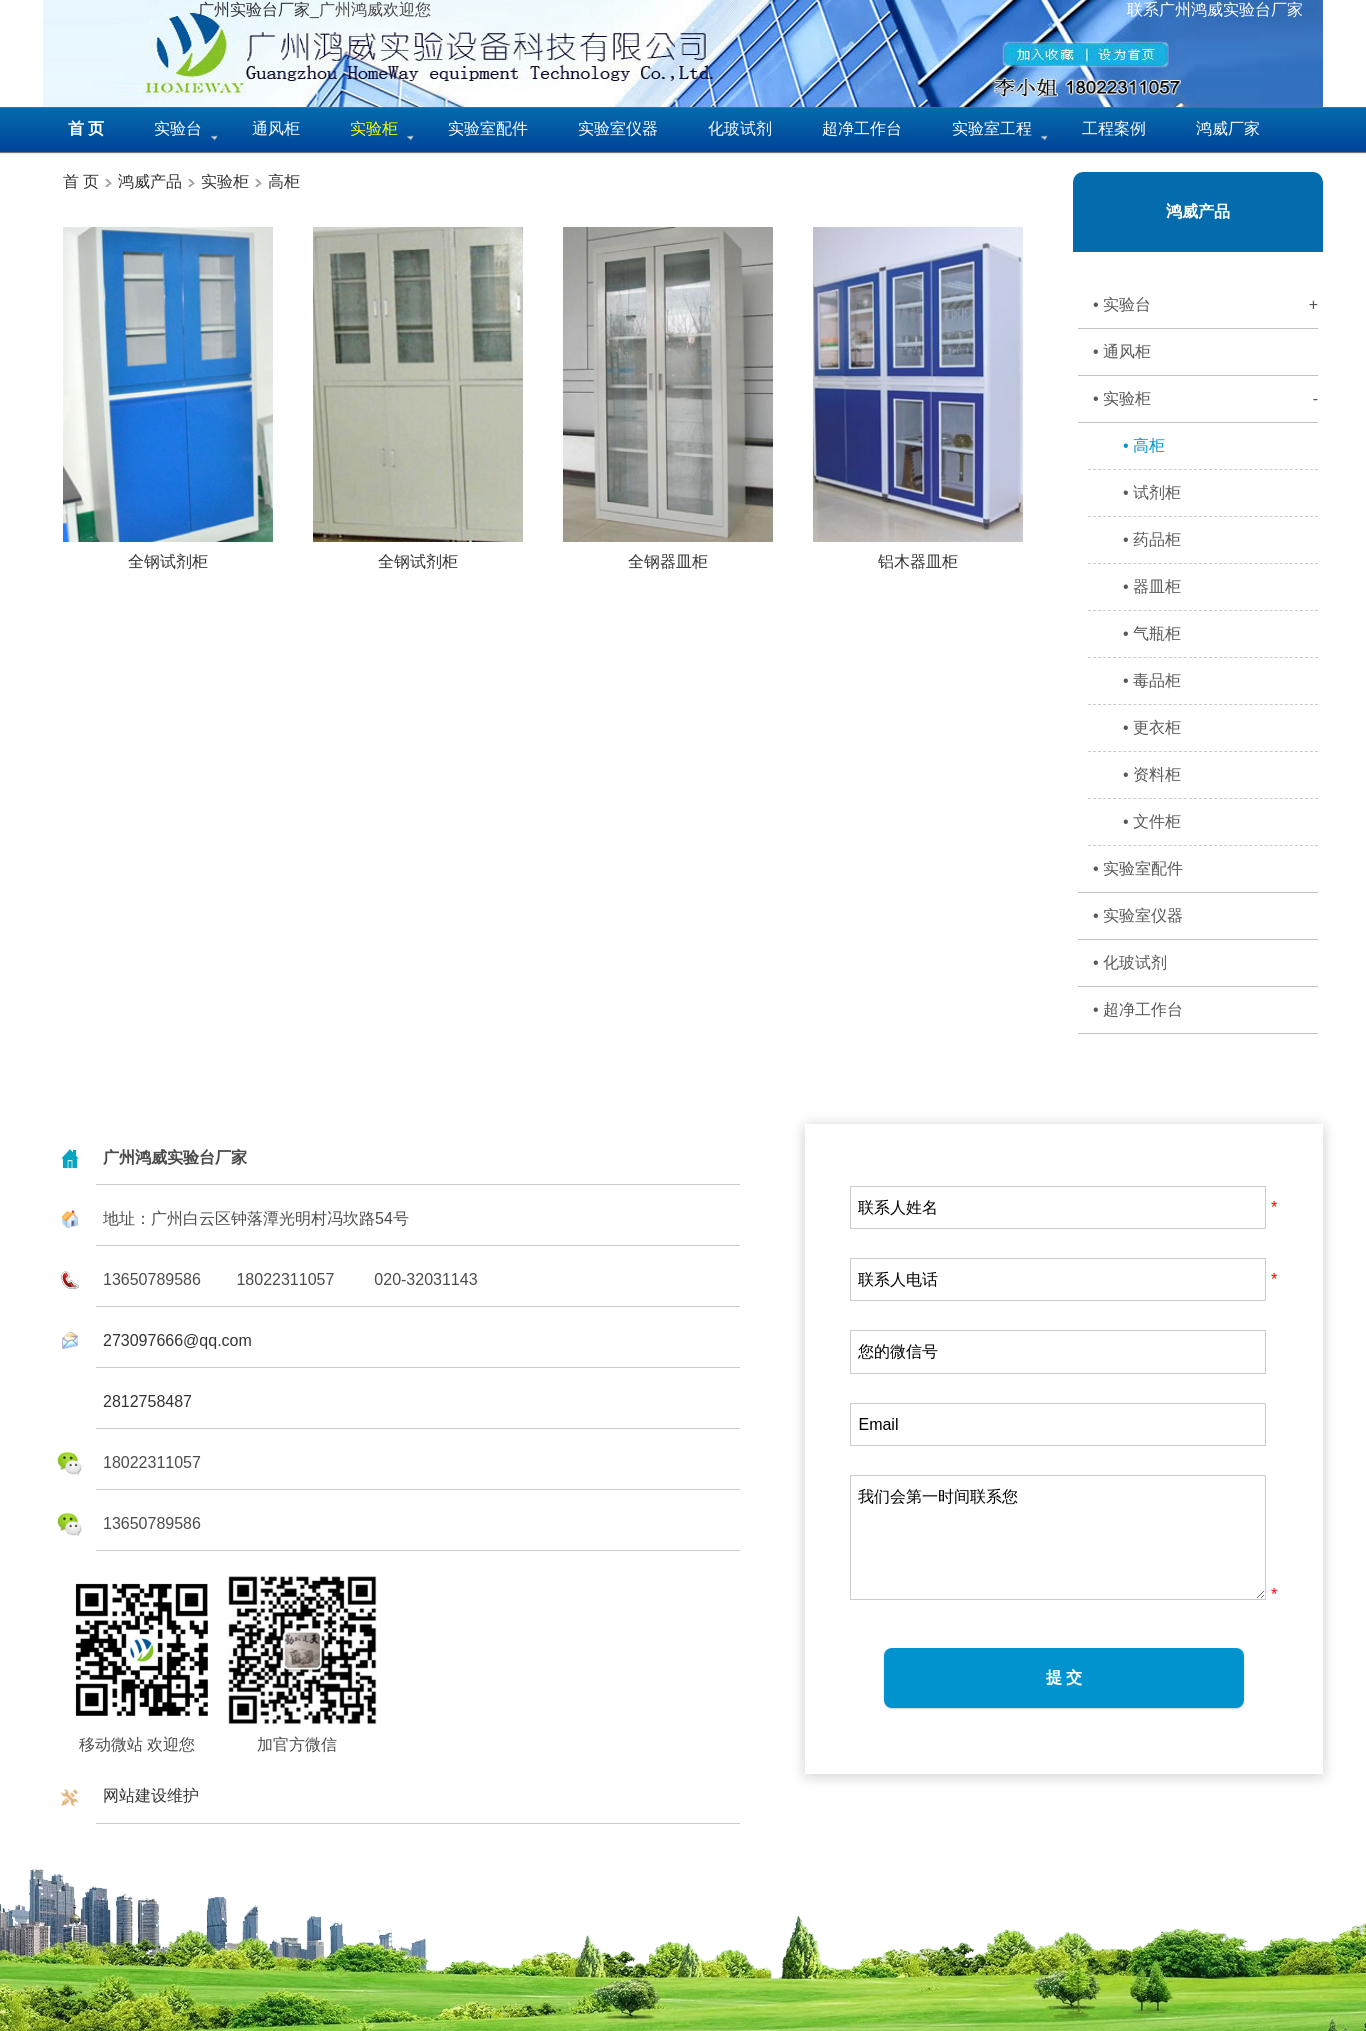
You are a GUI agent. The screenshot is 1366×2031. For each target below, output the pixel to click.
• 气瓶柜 (1152, 633)
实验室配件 (488, 128)
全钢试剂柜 (168, 554)
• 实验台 (1205, 305)
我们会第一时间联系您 (1058, 1537)
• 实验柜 (1205, 399)
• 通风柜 (1122, 351)
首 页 (81, 181)
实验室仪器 (618, 128)
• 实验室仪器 (1138, 915)
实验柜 (225, 181)
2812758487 (147, 1401)
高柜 (284, 181)
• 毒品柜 (1152, 680)
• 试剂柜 (1152, 492)
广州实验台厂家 (254, 9)
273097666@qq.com (177, 1340)
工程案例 (1114, 128)
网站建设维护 (151, 1795)
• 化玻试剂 (1130, 962)
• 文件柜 (1152, 821)
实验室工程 (992, 128)
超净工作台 (862, 128)
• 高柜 (1144, 445)
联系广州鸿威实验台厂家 (1215, 9)
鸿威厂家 (1228, 128)
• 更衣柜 (1152, 727)
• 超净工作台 (1138, 1009)
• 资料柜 (1152, 774)
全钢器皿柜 (668, 554)
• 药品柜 (1152, 539)
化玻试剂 (740, 128)
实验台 (178, 128)
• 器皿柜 (1152, 586)
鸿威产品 (148, 181)
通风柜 (276, 128)
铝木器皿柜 (918, 554)
